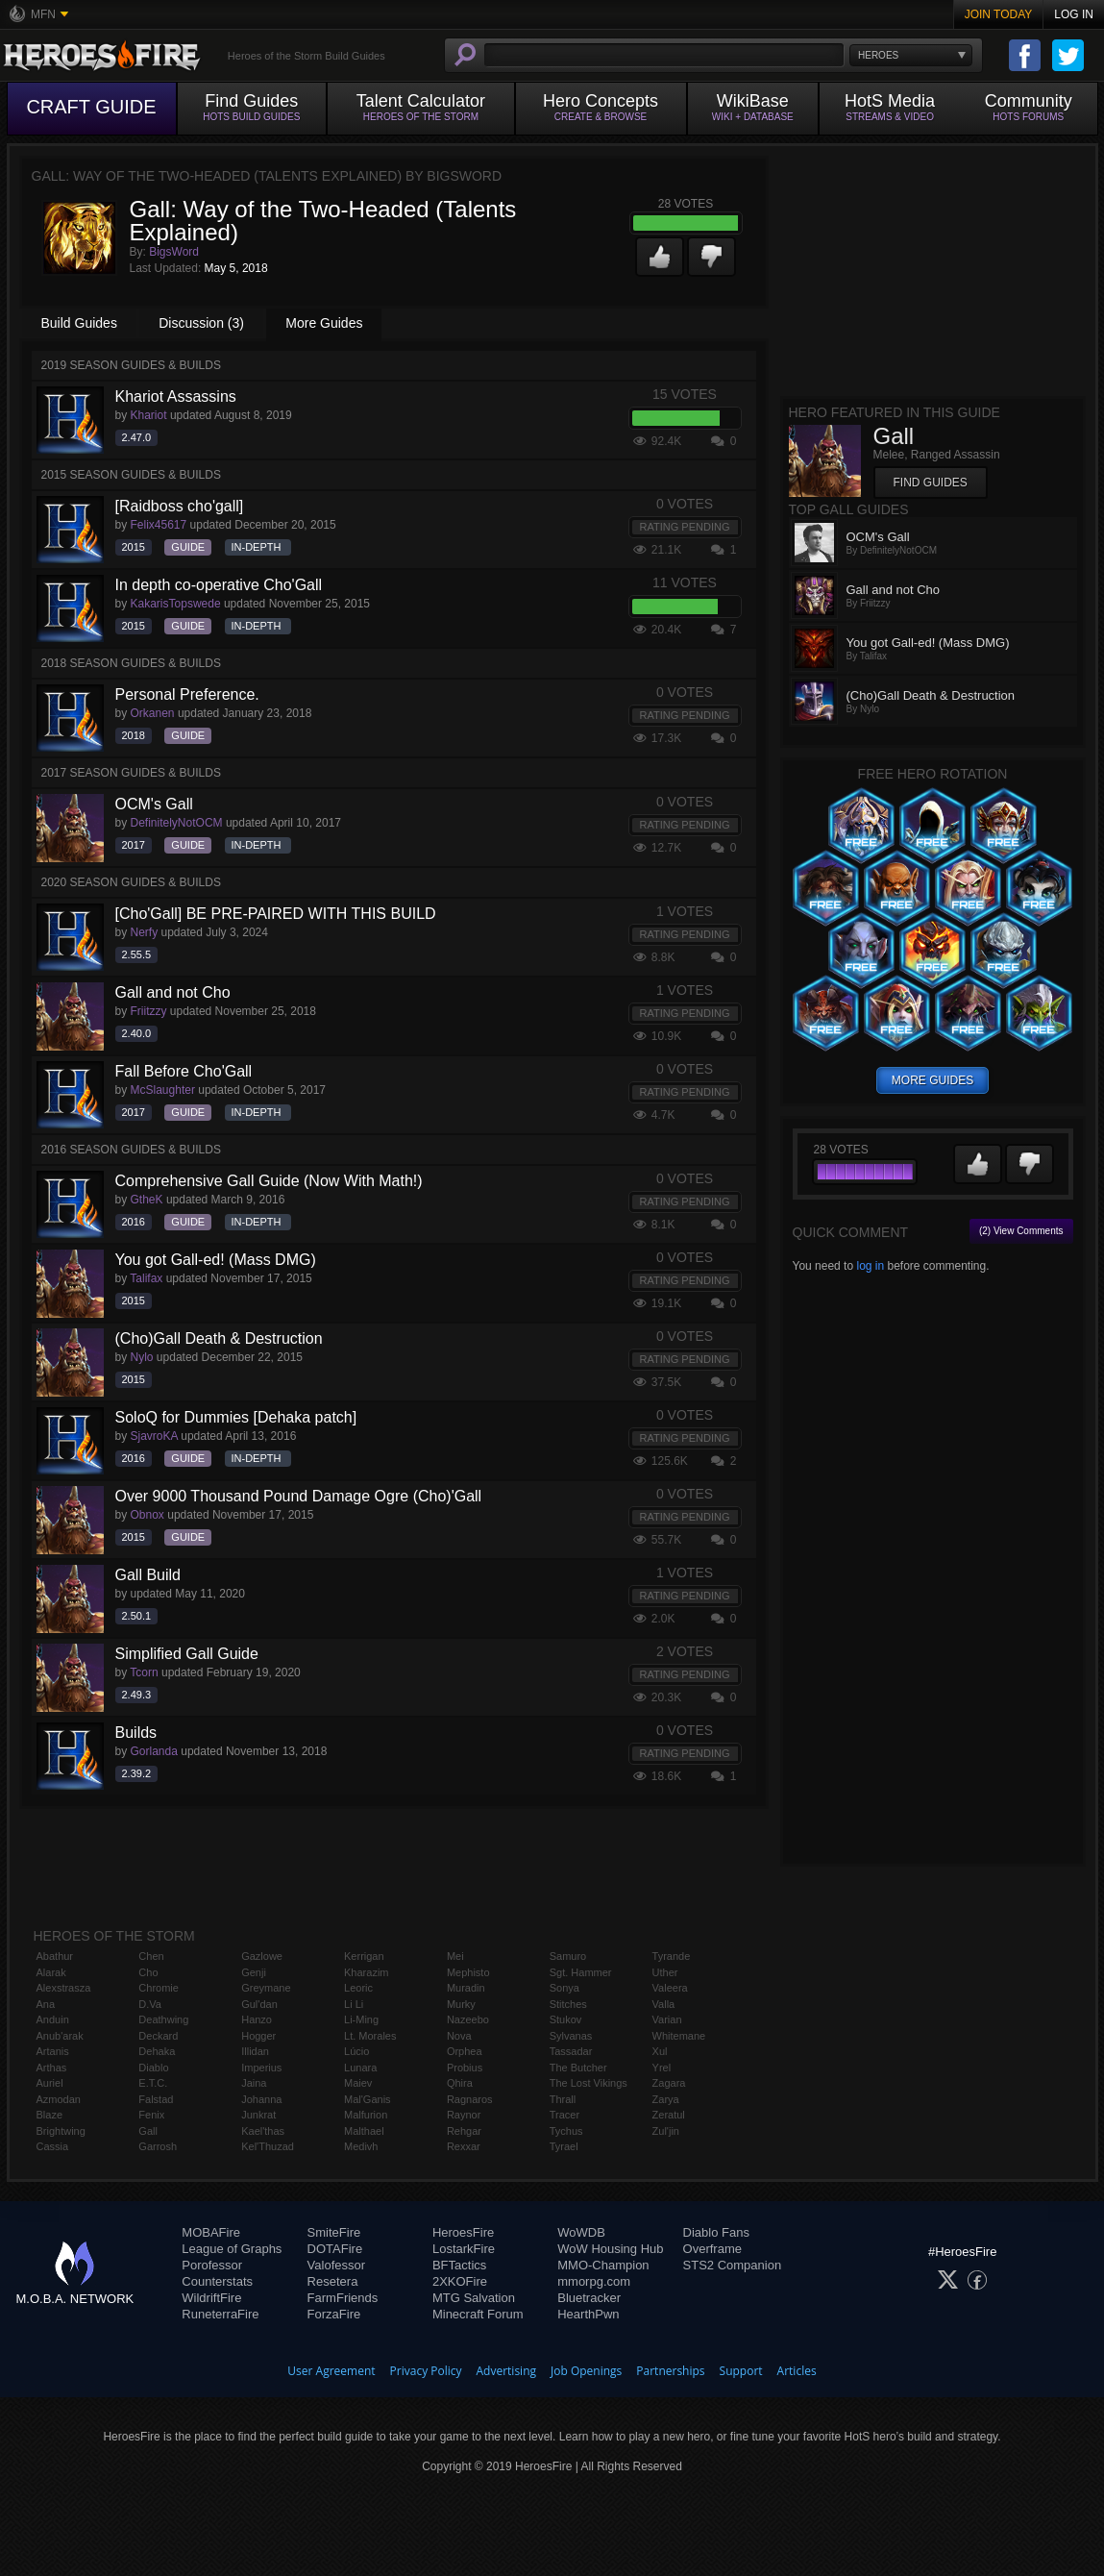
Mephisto (468, 1972)
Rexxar (463, 2146)
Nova (459, 2036)
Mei (455, 1956)
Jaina (253, 2083)
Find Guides (931, 482)
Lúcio (356, 2051)
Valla (663, 2004)
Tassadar (571, 2051)
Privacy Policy (426, 2371)
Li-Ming (361, 2019)
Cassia (53, 2146)
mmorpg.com (593, 2281)
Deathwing (163, 2019)
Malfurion (365, 2114)
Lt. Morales (370, 2036)
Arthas (52, 2067)
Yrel (662, 2067)
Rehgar (464, 2131)
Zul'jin (665, 2131)
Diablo (153, 2067)
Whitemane (679, 2036)
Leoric (358, 1988)
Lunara (360, 2067)
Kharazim (366, 1972)
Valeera (670, 1988)
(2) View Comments (1021, 1231)
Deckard (158, 2036)
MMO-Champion (603, 2265)
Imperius (261, 2067)
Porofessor (212, 2265)
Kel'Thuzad (267, 2146)
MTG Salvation (473, 2298)
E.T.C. (152, 2083)
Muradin (466, 1988)
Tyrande (671, 1956)
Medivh (361, 2146)
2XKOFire (459, 2281)
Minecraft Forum (478, 2314)
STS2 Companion (732, 2265)
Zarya (665, 2099)
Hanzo (256, 2019)
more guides (932, 1080)
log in (870, 1266)
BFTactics (459, 2265)
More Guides (323, 323)
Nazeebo (468, 2019)
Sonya (564, 1988)
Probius (464, 2067)
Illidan (255, 2051)
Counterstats (217, 2281)
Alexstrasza (64, 1988)
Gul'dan (259, 2004)
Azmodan (59, 2099)
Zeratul (668, 2114)
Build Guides (79, 323)
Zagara (669, 2083)
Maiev (358, 2083)
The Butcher (578, 2067)
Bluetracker (589, 2298)
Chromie (158, 1988)
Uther (665, 1972)
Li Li (353, 2004)
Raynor (463, 2114)
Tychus (566, 2131)
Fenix (151, 2114)
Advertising (507, 2371)
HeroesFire (463, 2232)
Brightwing (61, 2131)
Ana (46, 2004)
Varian (667, 2019)
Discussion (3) (201, 323)
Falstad (155, 2099)
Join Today (999, 14)
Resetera (332, 2281)
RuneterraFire (220, 2314)
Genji (253, 1972)
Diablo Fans (716, 2232)
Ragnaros (470, 2099)
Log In (1073, 14)
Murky (461, 2004)
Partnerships (670, 2371)
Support (741, 2371)
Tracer (564, 2114)
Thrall (563, 2099)
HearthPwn (588, 2314)
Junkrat (258, 2114)
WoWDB (581, 2232)
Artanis (53, 2051)
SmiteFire (334, 2232)
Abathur (55, 1956)
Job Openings (586, 2371)
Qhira (460, 2083)
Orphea (464, 2051)
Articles (797, 2371)
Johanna (261, 2099)
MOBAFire (211, 2232)
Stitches (568, 2004)
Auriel (50, 2083)
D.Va (149, 2004)
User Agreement (331, 2371)
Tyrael (564, 2146)
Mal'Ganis (367, 2099)
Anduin (53, 2019)
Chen (150, 1956)
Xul (660, 2051)
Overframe (712, 2249)
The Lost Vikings (588, 2083)
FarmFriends (343, 2298)
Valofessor (336, 2265)
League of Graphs (232, 2249)
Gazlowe (261, 1956)
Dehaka (156, 2051)
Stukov (566, 2019)
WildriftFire (211, 2298)
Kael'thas (262, 2131)
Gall (148, 2131)
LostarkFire (463, 2249)
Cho (148, 1972)
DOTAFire (335, 2249)
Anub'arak (60, 2036)
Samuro (568, 1956)
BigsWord (174, 252)
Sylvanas (571, 2036)
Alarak (51, 1972)
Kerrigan (364, 1956)
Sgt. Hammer (581, 1972)
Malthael (364, 2131)
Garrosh (157, 2146)
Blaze (50, 2114)
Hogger (258, 2036)
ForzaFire (334, 2314)
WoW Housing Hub (610, 2249)
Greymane (265, 1988)
